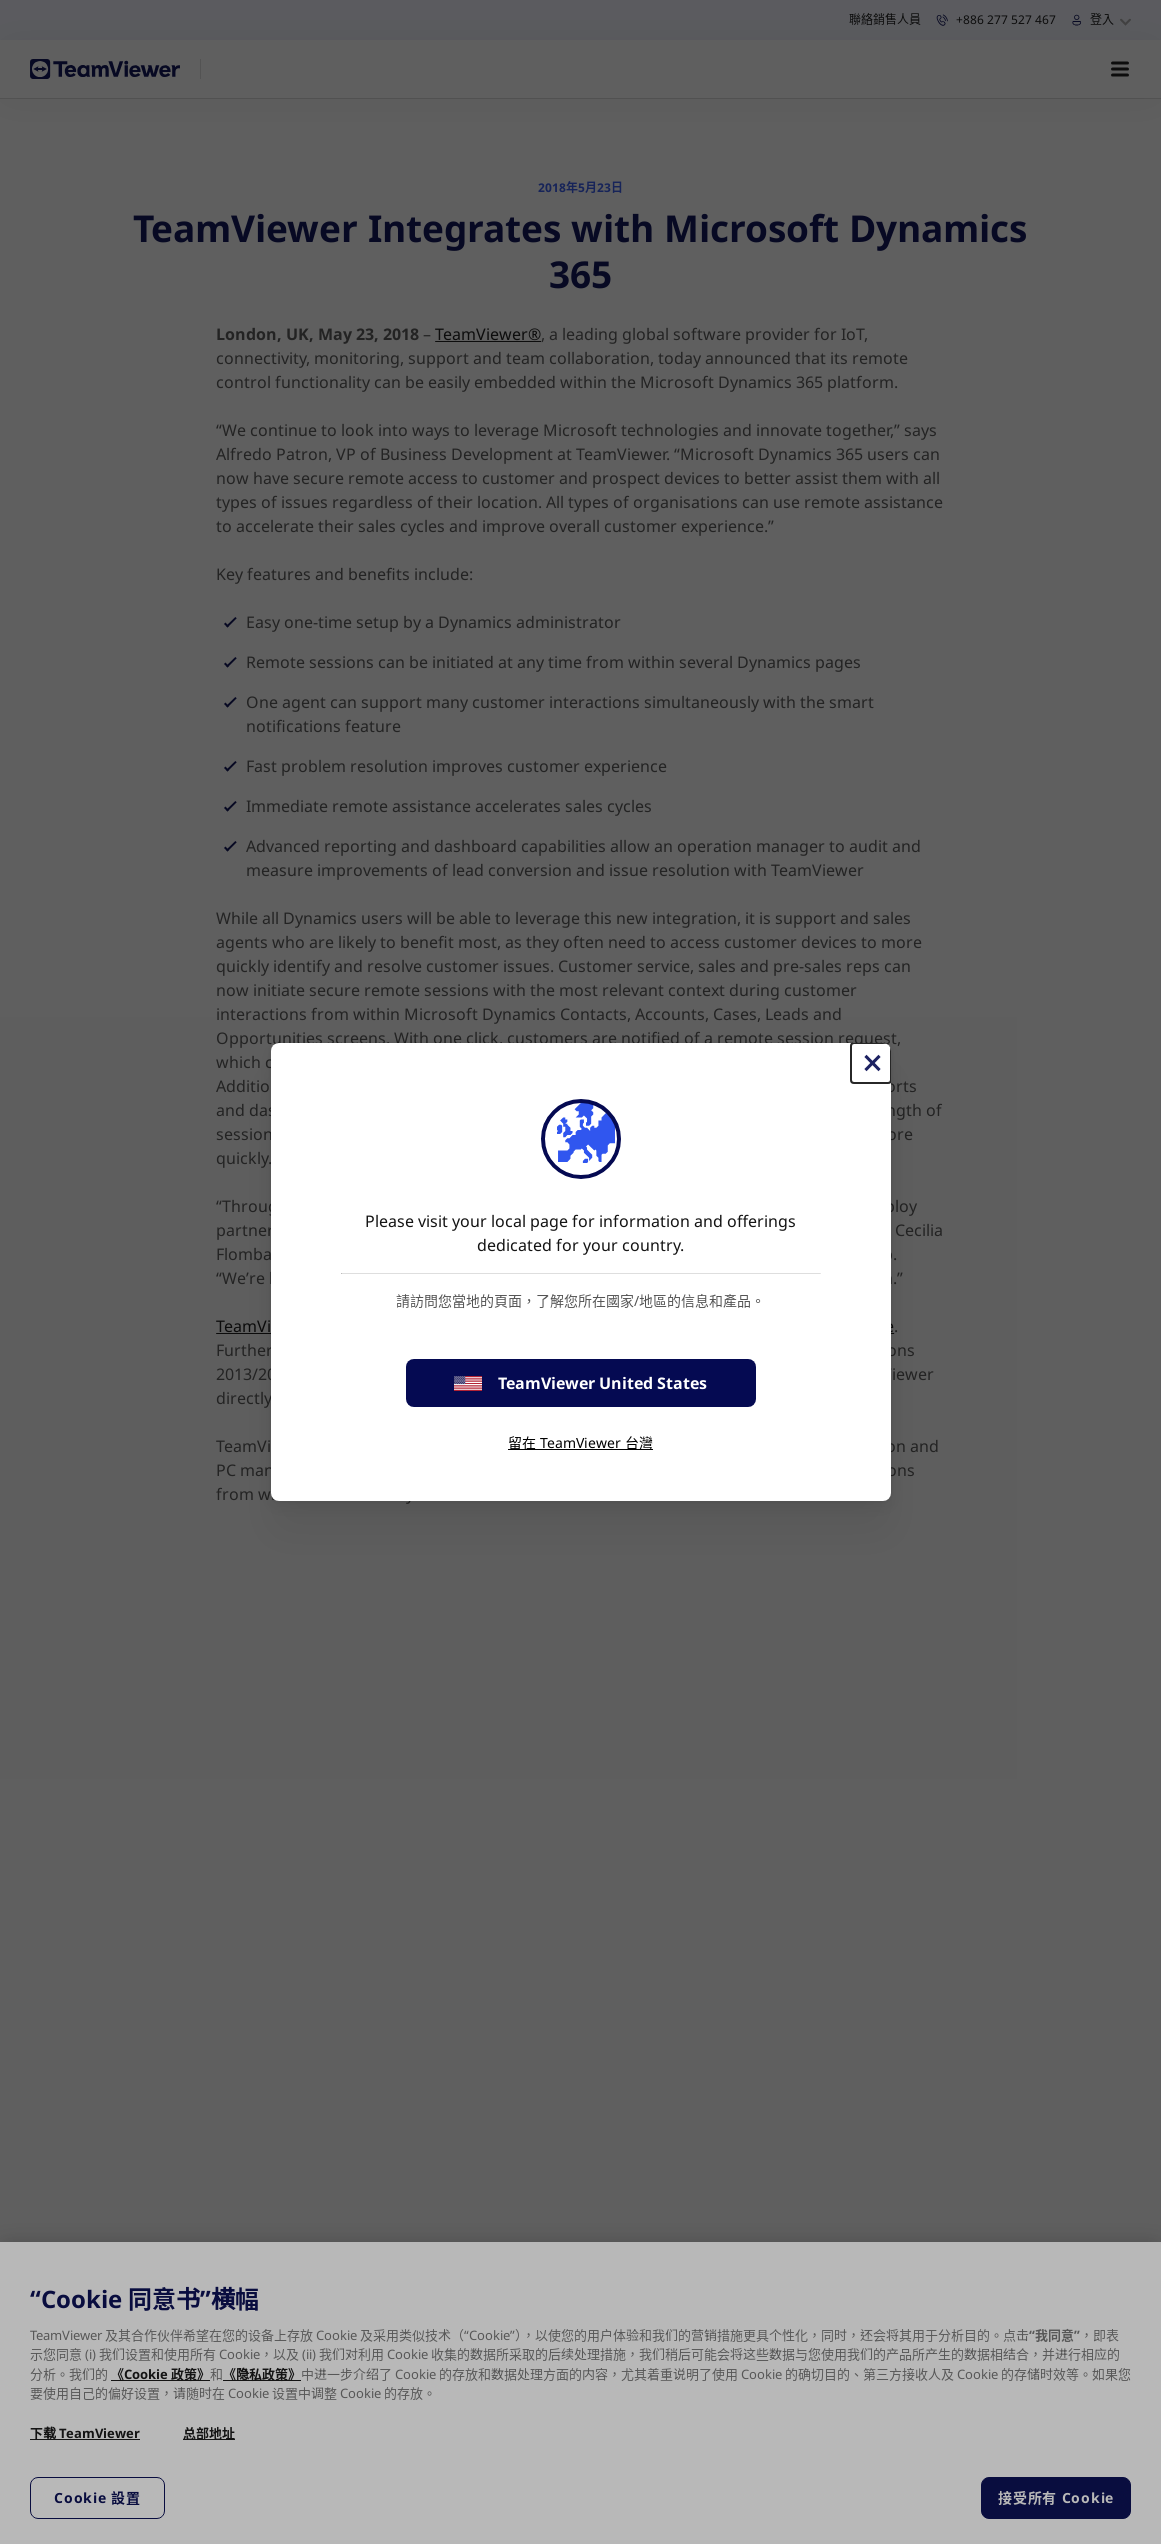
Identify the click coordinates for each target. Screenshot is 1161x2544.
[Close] (871, 1063)
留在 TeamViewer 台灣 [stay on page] (580, 1442)
